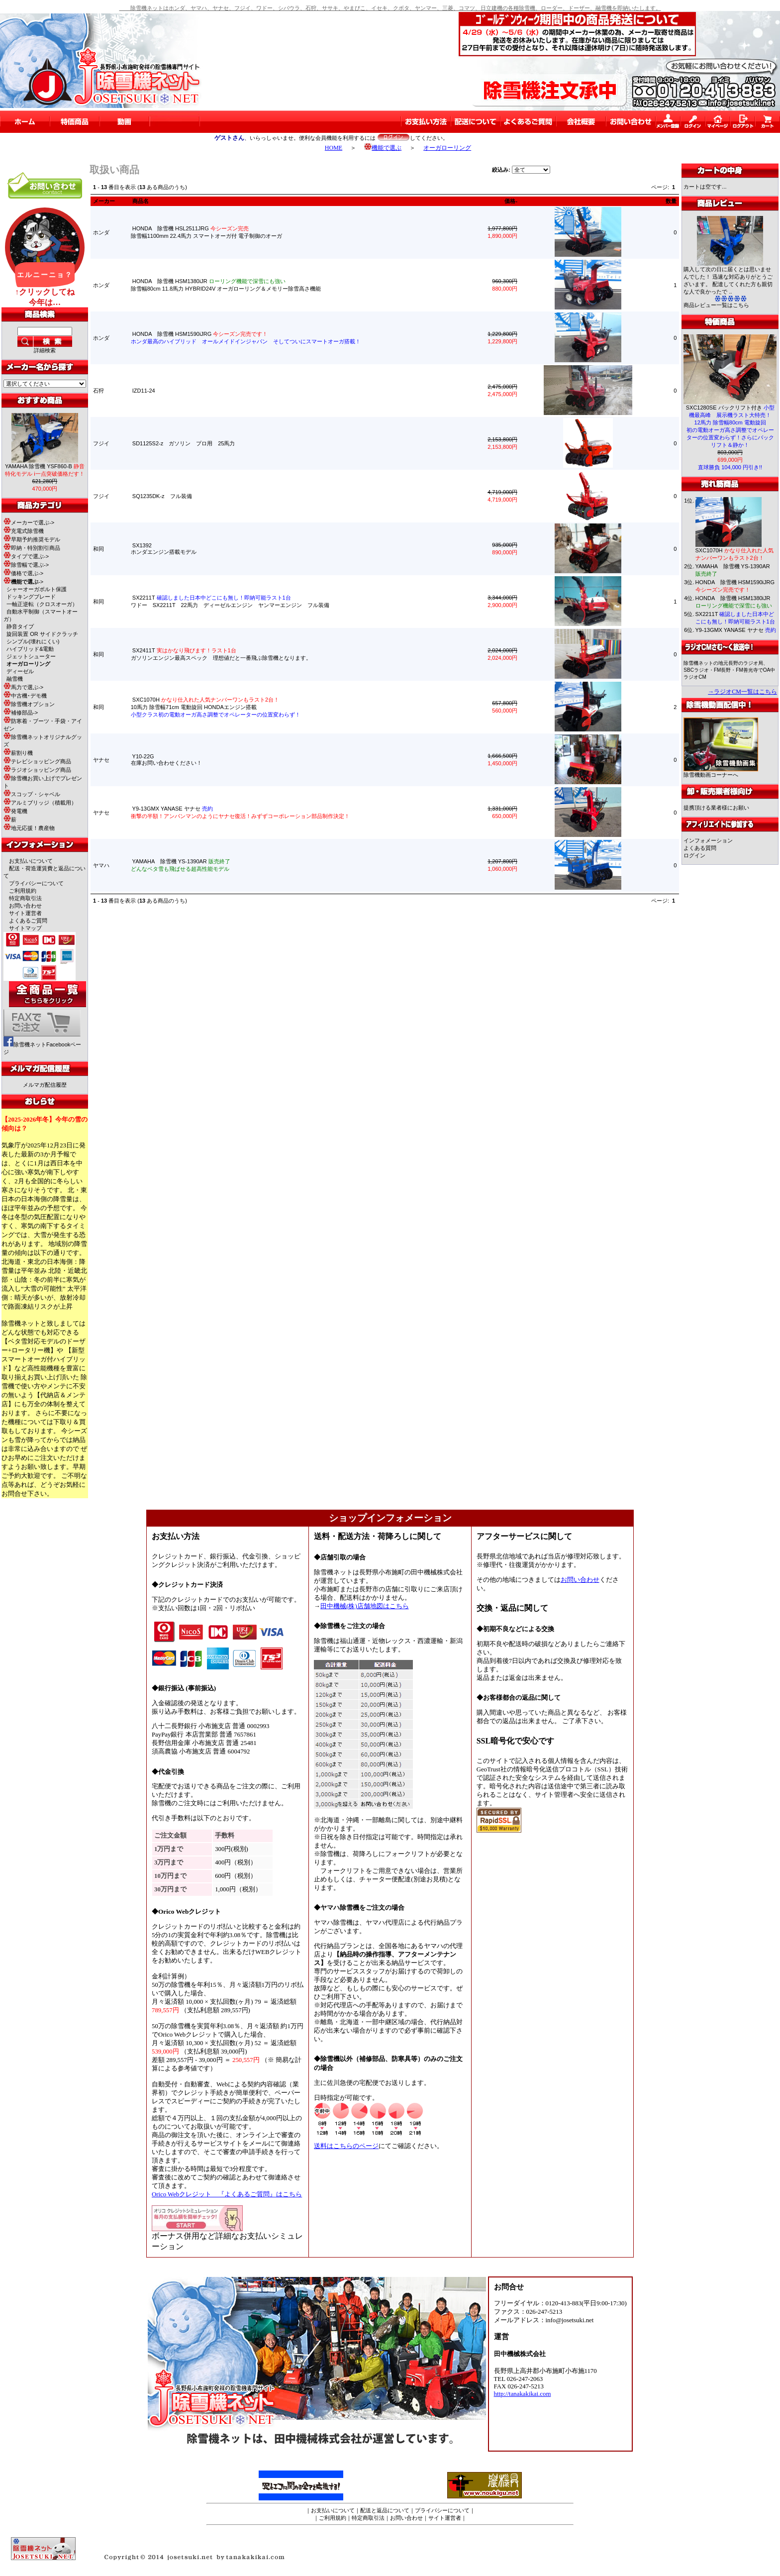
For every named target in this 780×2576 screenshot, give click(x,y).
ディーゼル (20, 671)
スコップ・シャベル (31, 794)
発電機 (15, 811)
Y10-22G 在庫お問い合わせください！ (166, 759)
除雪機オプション (29, 704)
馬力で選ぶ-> (23, 687)
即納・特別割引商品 (31, 548)
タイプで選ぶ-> (26, 556)
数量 (671, 201)
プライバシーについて (36, 883)
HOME (333, 147)
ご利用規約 (22, 891)
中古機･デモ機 (25, 696)
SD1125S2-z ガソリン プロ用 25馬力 (183, 443)
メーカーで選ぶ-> (28, 522)
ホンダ (101, 232)
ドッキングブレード (31, 597)
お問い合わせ (25, 906)
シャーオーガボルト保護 (36, 589)
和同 (98, 549)
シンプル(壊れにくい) (32, 641)
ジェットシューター (31, 656)
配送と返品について (384, 2510)
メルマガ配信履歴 (45, 1085)
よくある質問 (699, 848)
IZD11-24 (143, 391)
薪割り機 (18, 753)
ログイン (694, 855)
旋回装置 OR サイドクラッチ (42, 634)
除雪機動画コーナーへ (720, 772)
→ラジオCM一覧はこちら (742, 691)
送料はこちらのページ (346, 2146)
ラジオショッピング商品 (37, 770)
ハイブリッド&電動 (30, 649)
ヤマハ (101, 865)
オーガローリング (447, 147)
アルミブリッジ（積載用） (40, 803)
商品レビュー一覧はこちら (716, 305)
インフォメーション (708, 840)
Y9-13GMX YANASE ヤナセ (735, 630)
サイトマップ (25, 928)
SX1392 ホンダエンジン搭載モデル (163, 548)
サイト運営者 (25, 913)
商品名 (140, 201)
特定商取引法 (25, 898)
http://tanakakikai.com (522, 2393)
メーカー (104, 201)
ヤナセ (101, 760)
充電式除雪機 (23, 531)
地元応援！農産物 (29, 828)
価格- (510, 201)
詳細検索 (45, 350)
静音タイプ (20, 626)
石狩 (98, 391)
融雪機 (14, 679)
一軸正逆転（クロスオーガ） (42, 604)
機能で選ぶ (382, 147)
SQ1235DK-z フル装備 (162, 496)
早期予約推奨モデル (31, 539)
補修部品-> (20, 713)
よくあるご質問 (28, 921)
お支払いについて (31, 861)
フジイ (101, 443)
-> (23, 582)
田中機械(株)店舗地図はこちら (364, 1606)
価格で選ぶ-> (23, 573)
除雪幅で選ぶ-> (26, 565)
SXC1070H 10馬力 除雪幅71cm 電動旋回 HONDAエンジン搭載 (215, 707)
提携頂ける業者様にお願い (716, 808)
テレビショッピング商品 (37, 761)
